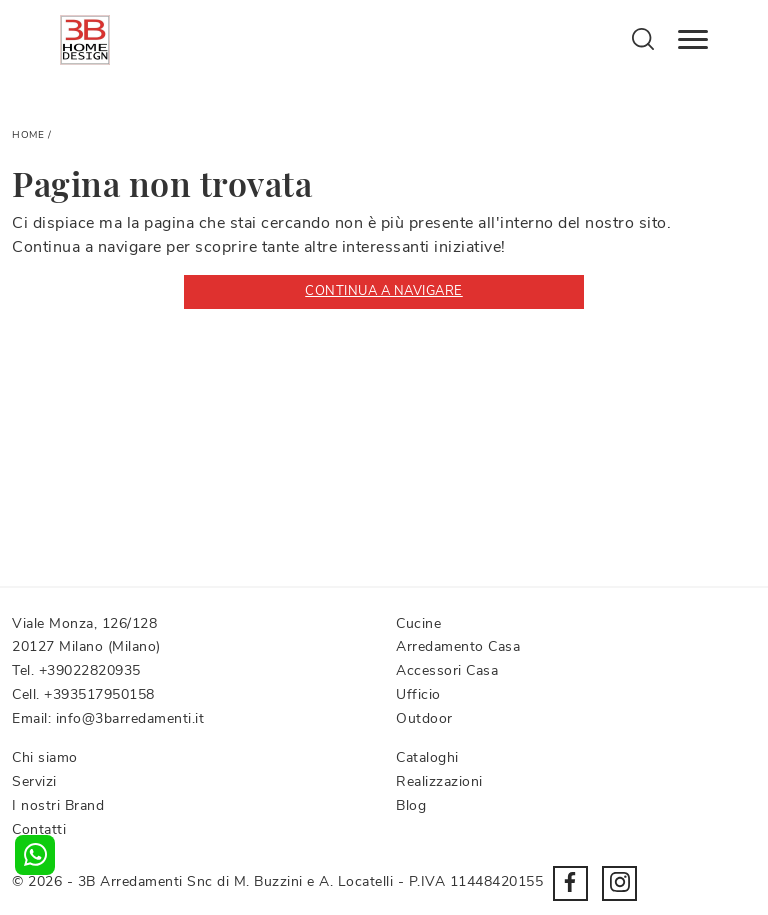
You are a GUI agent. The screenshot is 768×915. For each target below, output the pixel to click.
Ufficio (418, 694)
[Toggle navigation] (693, 40)
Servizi (34, 781)
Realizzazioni (439, 781)
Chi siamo (45, 757)
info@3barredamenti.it (130, 718)
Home (28, 135)
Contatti (39, 829)
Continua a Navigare (384, 291)
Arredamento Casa (458, 646)
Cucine (418, 623)
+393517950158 (99, 694)
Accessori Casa (447, 670)
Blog (411, 805)
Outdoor (424, 718)
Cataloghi (427, 757)
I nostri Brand (58, 805)
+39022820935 (90, 670)
